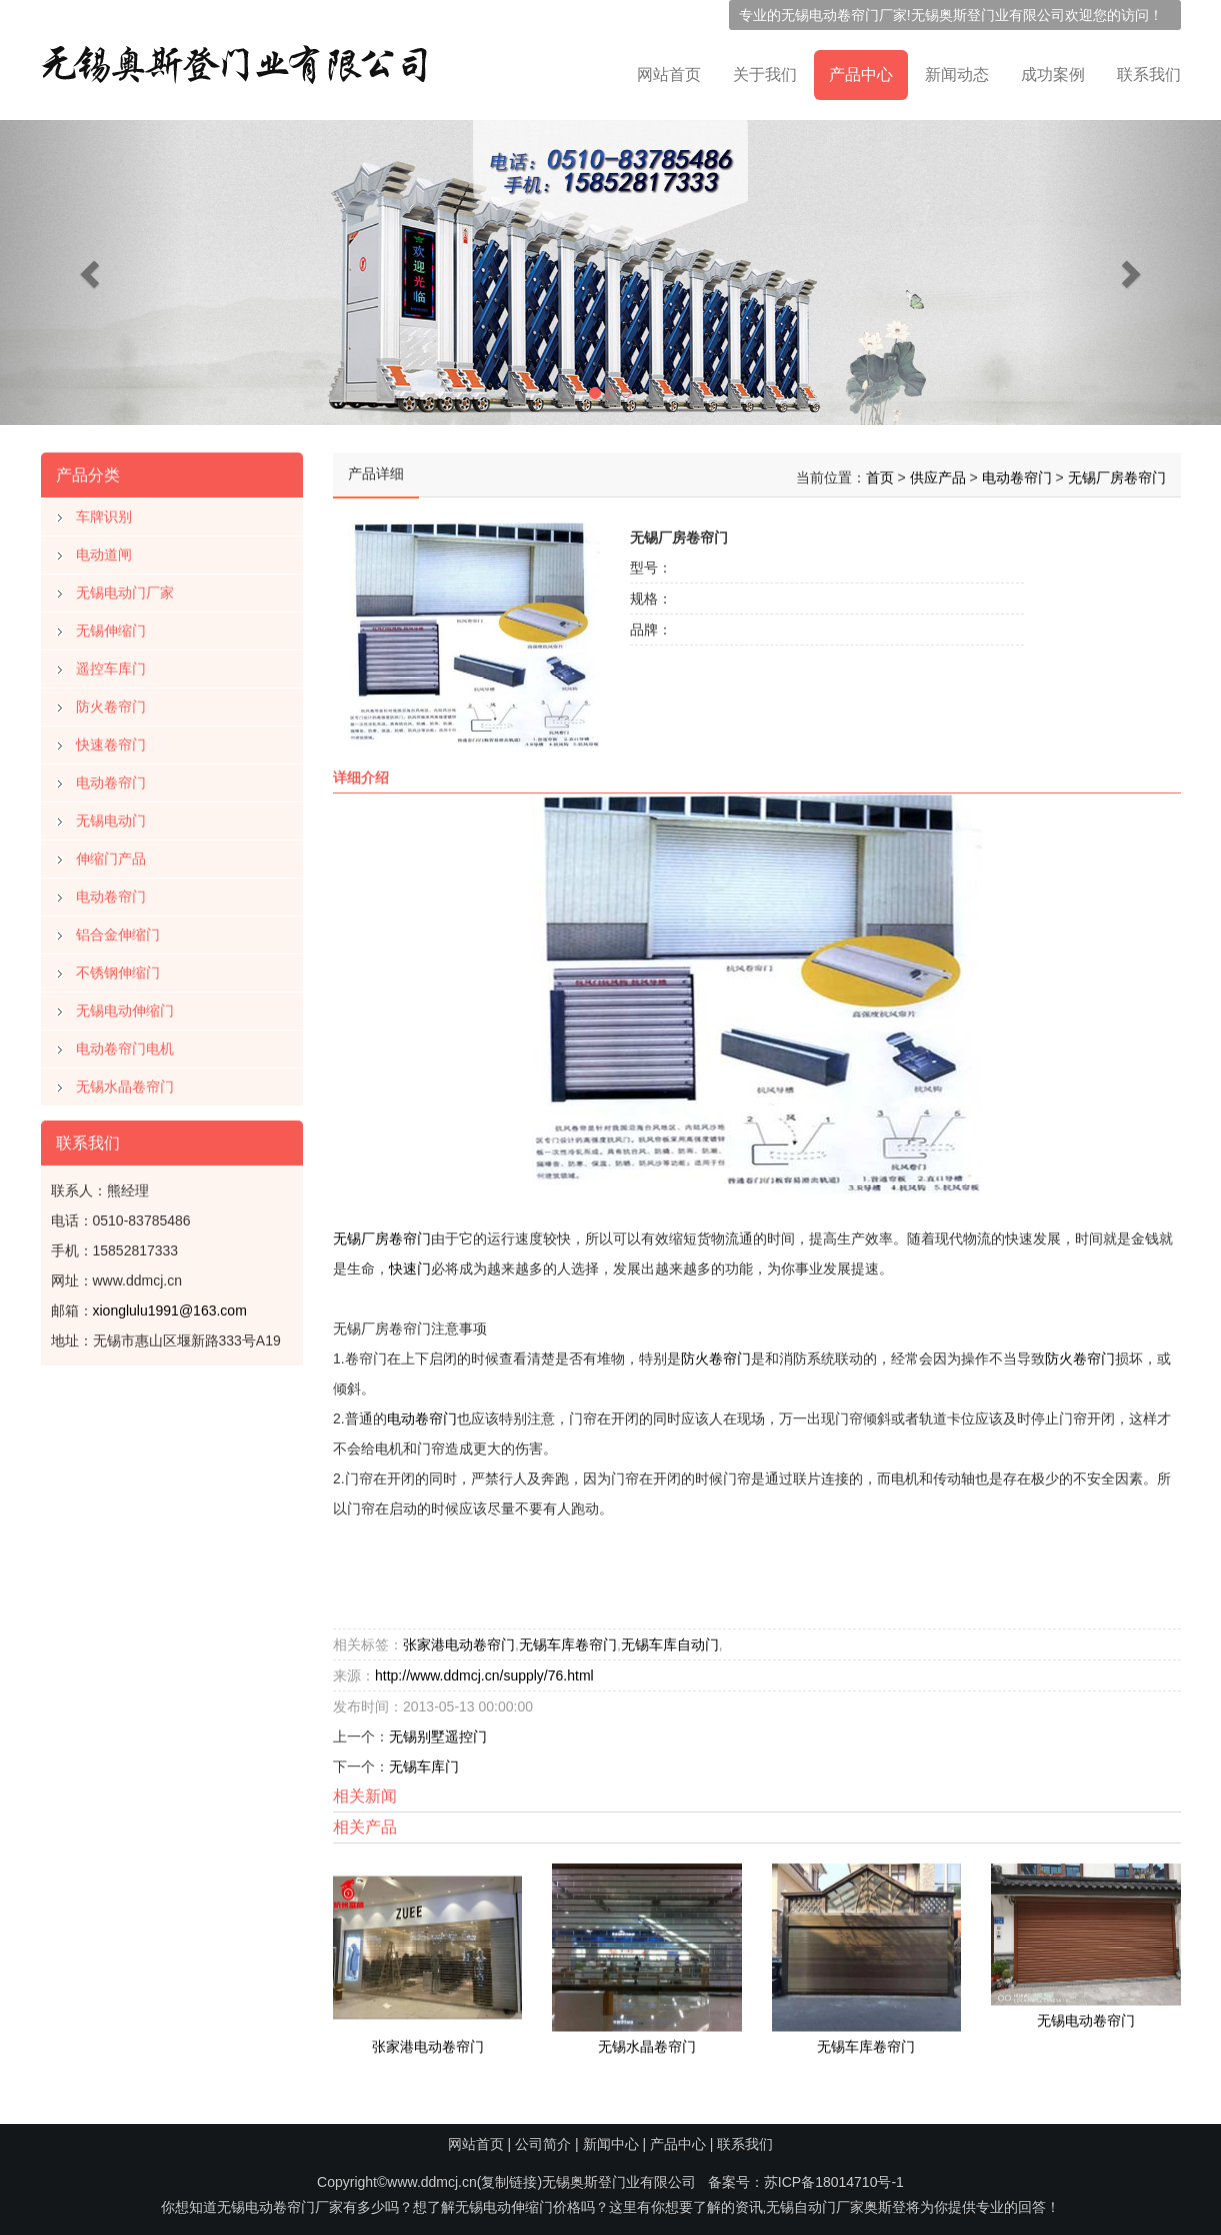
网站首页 (669, 74)
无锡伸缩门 (111, 626)
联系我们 (1149, 74)
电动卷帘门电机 (125, 1044)
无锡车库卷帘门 (568, 1640)
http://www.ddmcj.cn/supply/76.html (484, 1671)
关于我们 (765, 74)
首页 (880, 473)
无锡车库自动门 (670, 1640)
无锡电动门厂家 (125, 588)
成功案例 (1053, 74)
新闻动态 (957, 74)
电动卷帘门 (111, 778)
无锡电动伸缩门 (125, 1006)
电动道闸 (104, 550)
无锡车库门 (424, 1762)
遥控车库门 (111, 664)
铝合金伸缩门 (118, 930)
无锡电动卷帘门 (830, 15)
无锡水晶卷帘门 (125, 1082)
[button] (91, 272)
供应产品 (938, 473)
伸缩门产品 (111, 854)
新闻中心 (611, 2144)
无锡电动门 (111, 816)
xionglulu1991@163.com (170, 1306)
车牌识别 (104, 512)
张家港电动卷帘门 (459, 1640)
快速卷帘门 (111, 740)
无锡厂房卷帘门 (1117, 473)
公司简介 (543, 2144)
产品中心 (861, 74)
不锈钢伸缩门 (118, 968)
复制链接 (509, 2182)
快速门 (410, 1264)
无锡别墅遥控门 (438, 1732)
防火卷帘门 (111, 702)
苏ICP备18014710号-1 (834, 2182)
